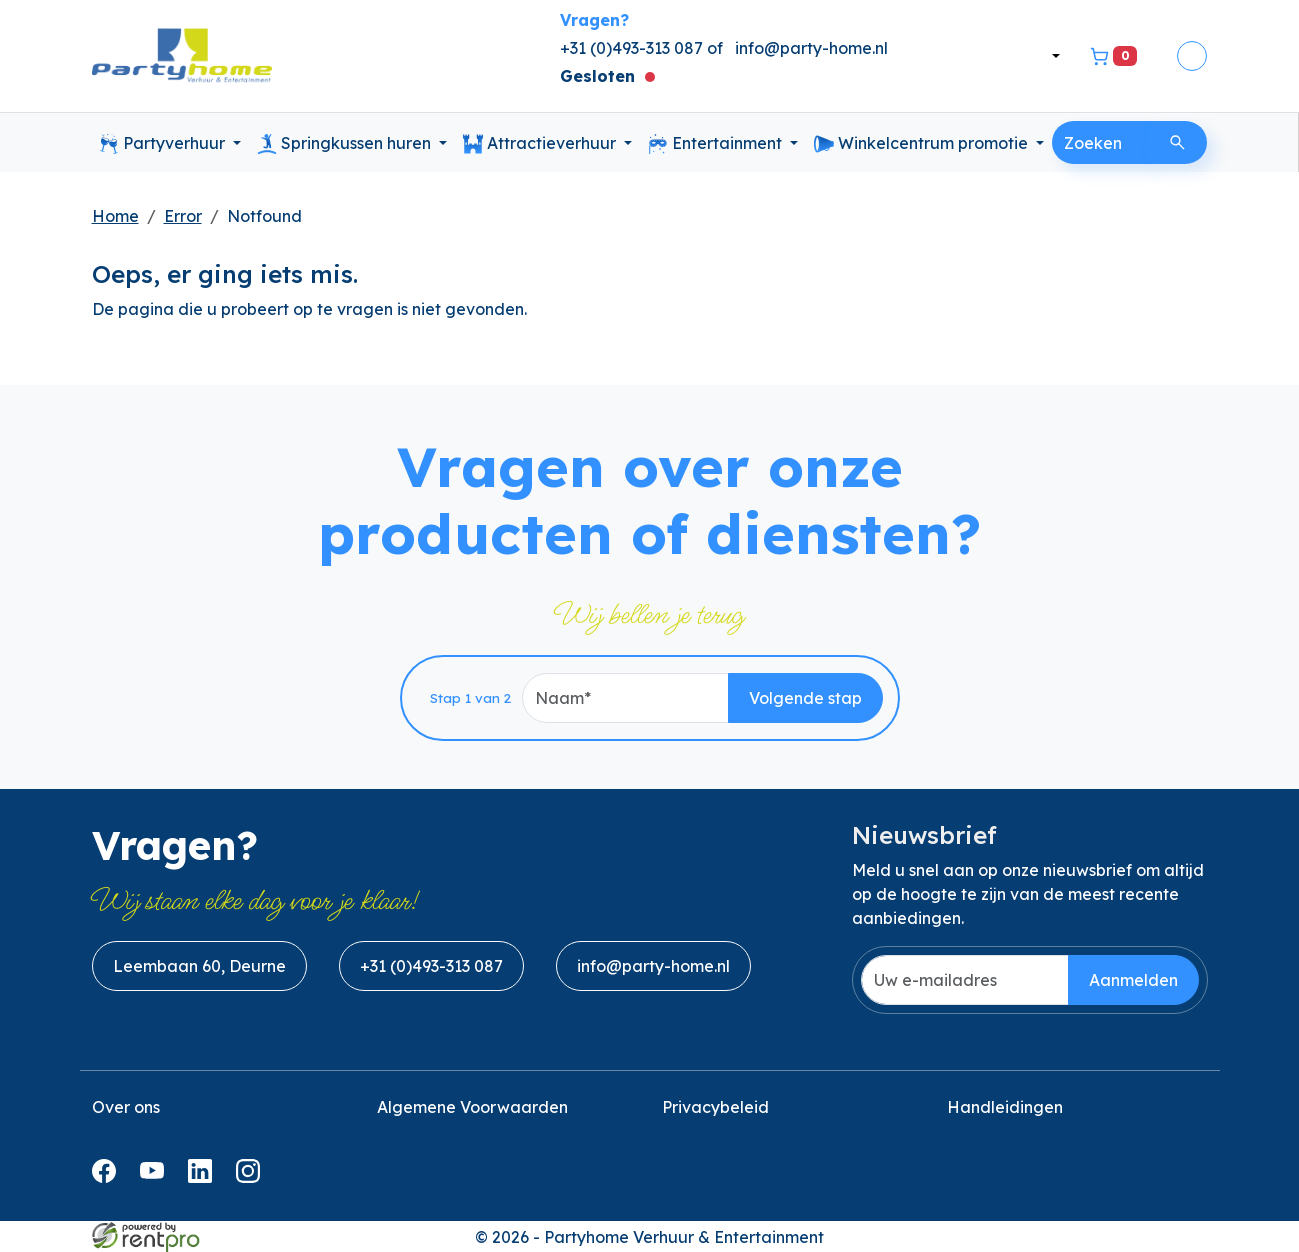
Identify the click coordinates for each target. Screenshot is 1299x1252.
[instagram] (252, 1177)
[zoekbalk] (1100, 142)
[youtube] (156, 1177)
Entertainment (717, 144)
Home (115, 216)
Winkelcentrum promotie (923, 144)
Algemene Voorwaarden (472, 1107)
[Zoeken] (1177, 142)
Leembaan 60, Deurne (199, 966)
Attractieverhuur (541, 144)
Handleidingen (1005, 1107)
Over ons (126, 1107)
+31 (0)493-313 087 (431, 966)
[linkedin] (204, 1177)
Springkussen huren (346, 144)
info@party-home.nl (811, 48)
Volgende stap (805, 698)
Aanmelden (1133, 980)
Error (183, 216)
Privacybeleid (715, 1107)
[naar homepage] (182, 56)
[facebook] (108, 1177)
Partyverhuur (164, 144)
